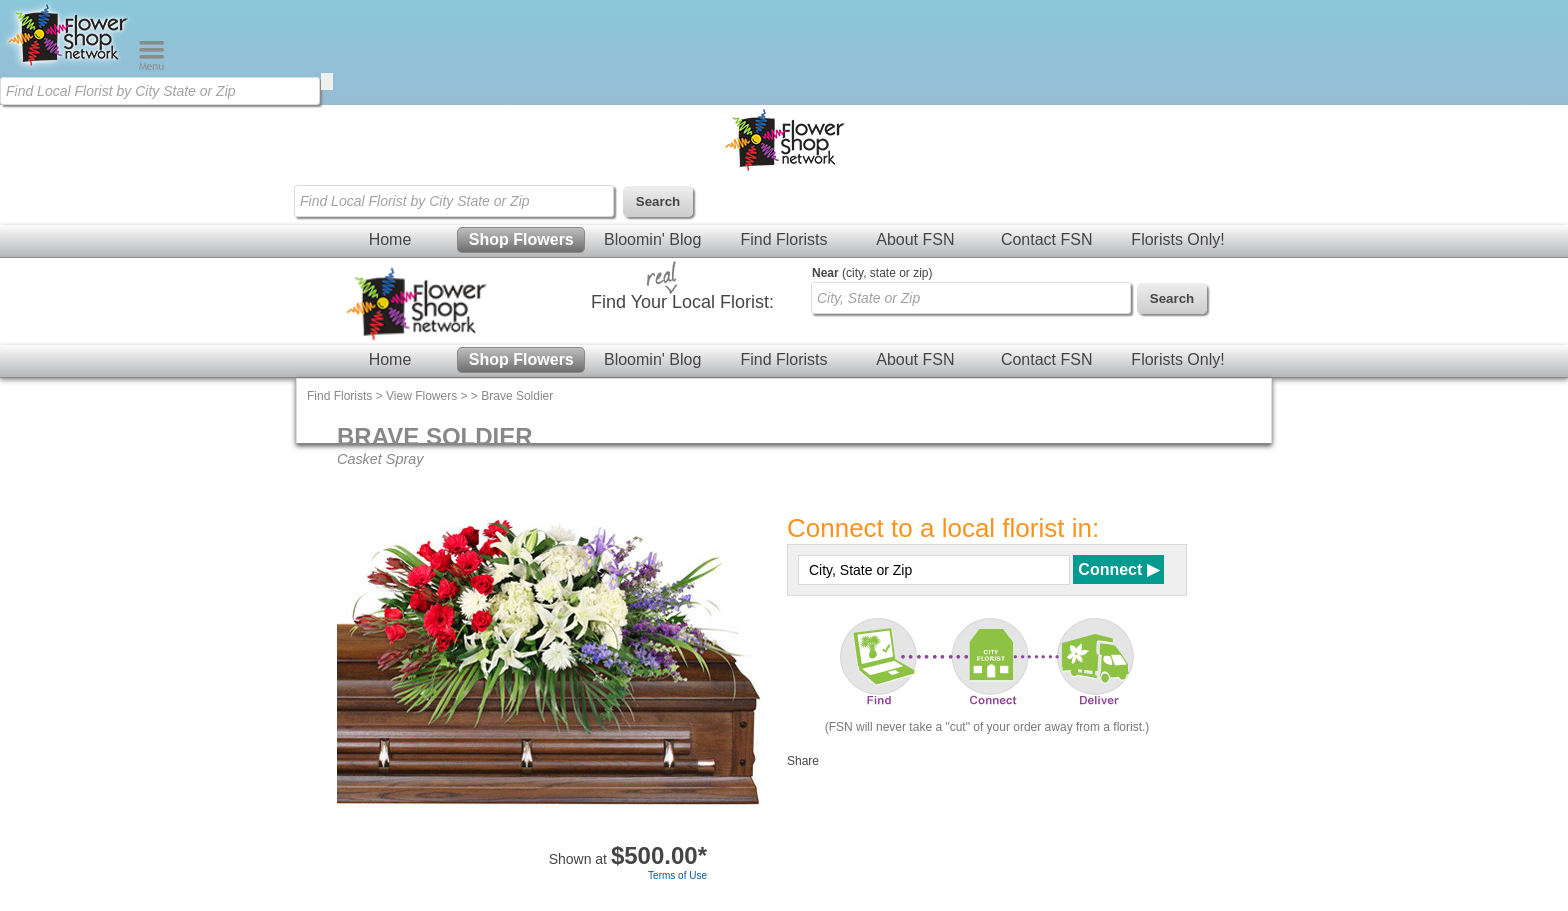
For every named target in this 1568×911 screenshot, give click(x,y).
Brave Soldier (517, 396)
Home (390, 239)
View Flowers (421, 396)
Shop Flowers (521, 239)
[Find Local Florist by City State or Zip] (160, 91)
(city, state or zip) (872, 273)
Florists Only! (1177, 239)
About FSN (915, 239)
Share (803, 761)
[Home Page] (69, 66)
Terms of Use (677, 875)
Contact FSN (1047, 239)
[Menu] (151, 66)
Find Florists (783, 239)
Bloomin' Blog (652, 239)
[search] (327, 81)
